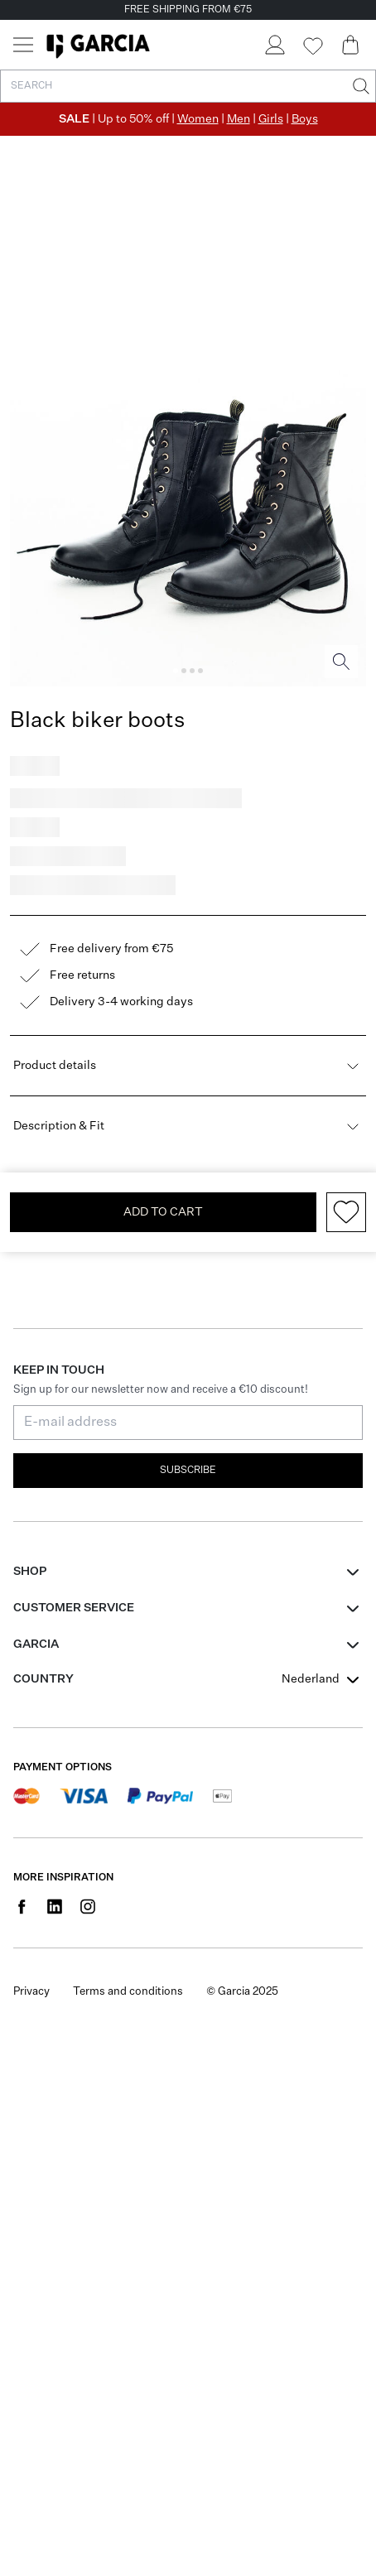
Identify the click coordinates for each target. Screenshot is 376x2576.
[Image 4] (200, 670)
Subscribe (188, 1471)
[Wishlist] (312, 46)
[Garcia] (98, 45)
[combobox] (322, 1679)
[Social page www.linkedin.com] (54, 1906)
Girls (270, 119)
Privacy (31, 1991)
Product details (188, 1066)
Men (238, 119)
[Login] (274, 45)
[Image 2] (183, 670)
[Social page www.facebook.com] (21, 1906)
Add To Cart (163, 1212)
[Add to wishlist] (346, 1212)
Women (198, 119)
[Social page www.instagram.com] (88, 1906)
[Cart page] (350, 45)
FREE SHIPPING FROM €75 (188, 10)
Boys (305, 119)
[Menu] (23, 44)
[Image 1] (175, 670)
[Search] (359, 86)
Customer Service (73, 1608)
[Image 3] (192, 670)
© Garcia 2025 (242, 1991)
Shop (29, 1571)
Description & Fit (188, 1126)
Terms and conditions (128, 1991)
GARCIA (36, 1644)
